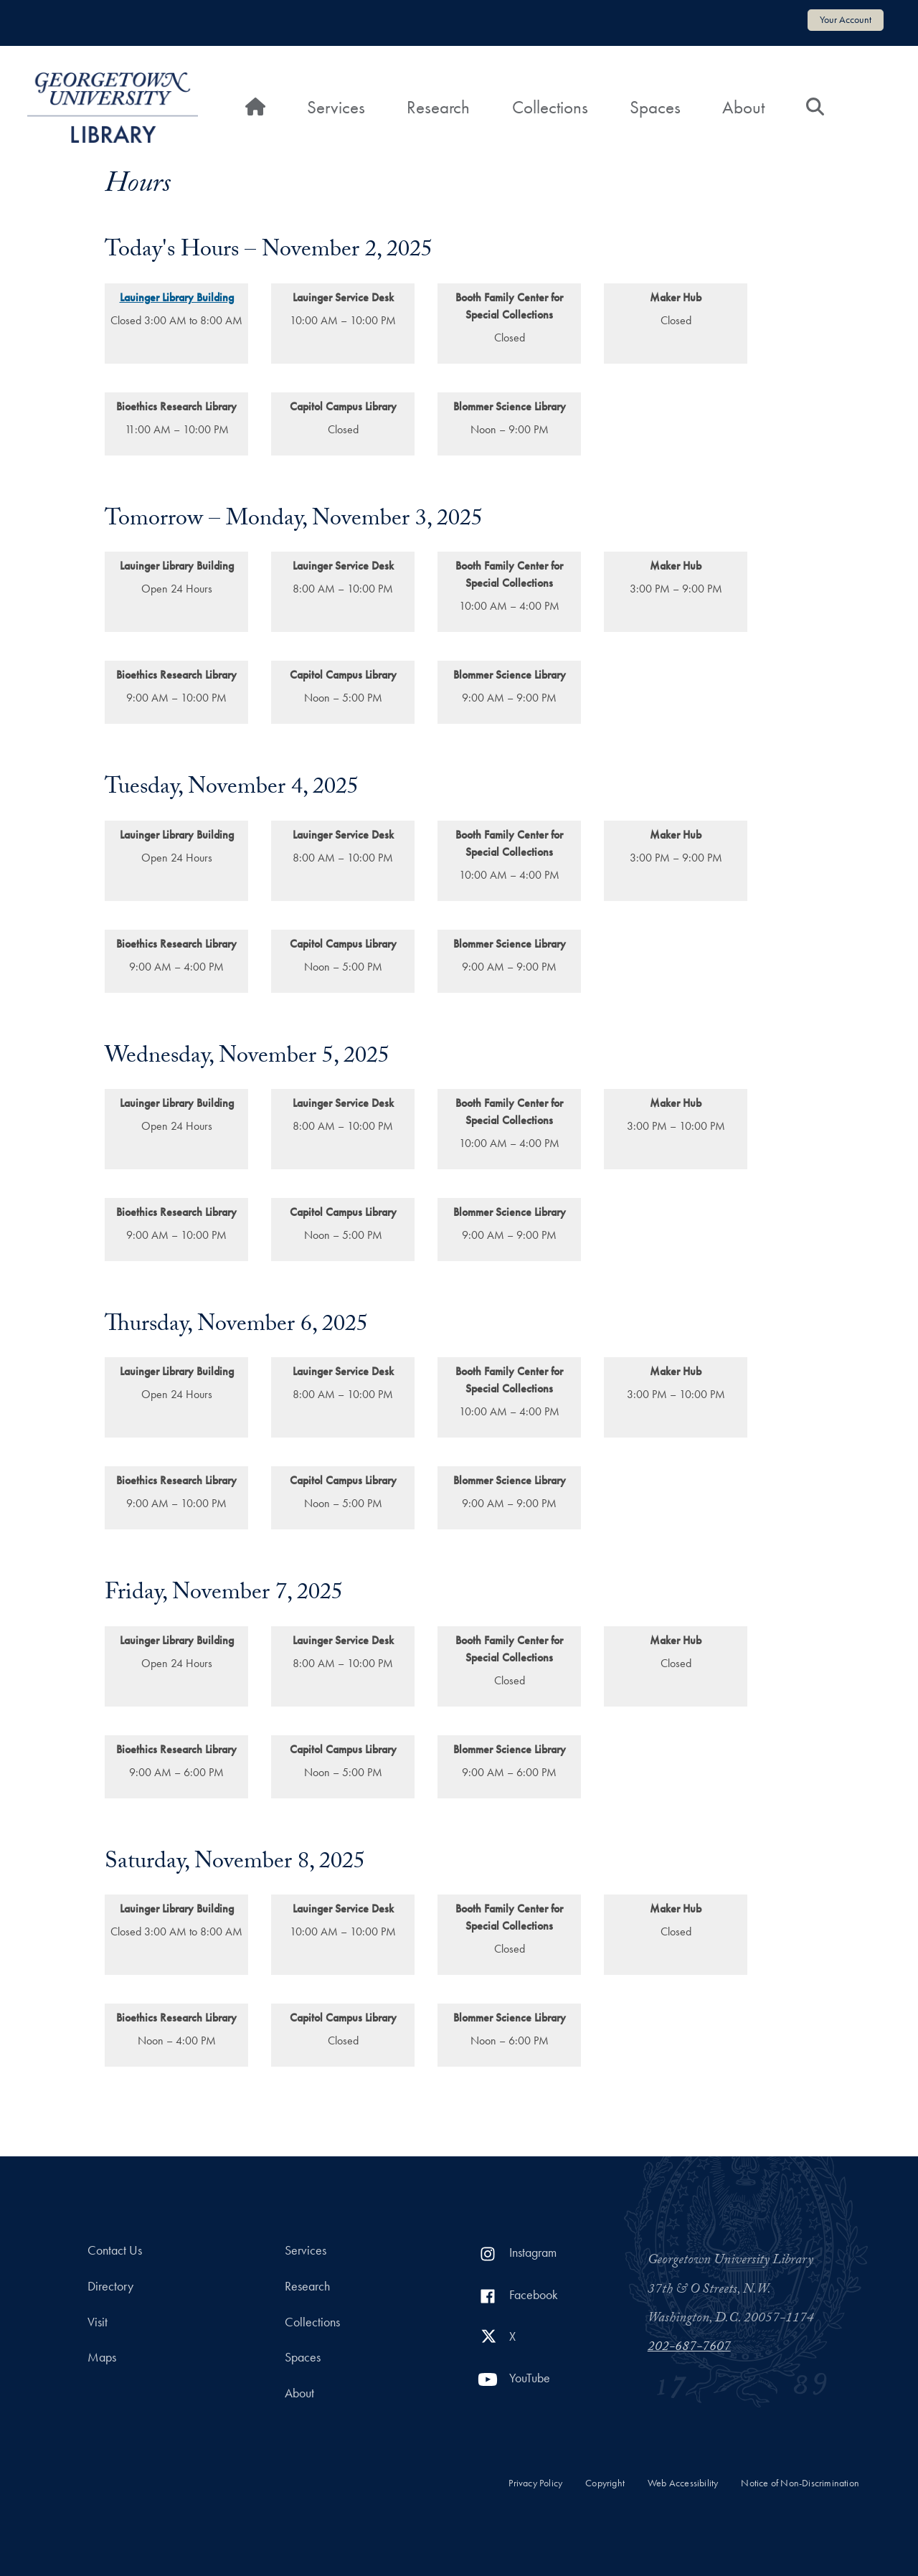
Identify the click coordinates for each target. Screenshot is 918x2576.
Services (336, 107)
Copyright (605, 2483)
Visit (97, 2322)
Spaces (655, 107)
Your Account (845, 19)
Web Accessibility (683, 2483)
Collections (550, 107)
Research (438, 107)
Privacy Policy (535, 2483)
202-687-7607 (689, 2347)
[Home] (255, 107)
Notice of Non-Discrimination (800, 2483)
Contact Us (114, 2250)
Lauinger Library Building (177, 297)
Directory (110, 2286)
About (743, 107)
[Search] (815, 107)
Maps (101, 2357)
